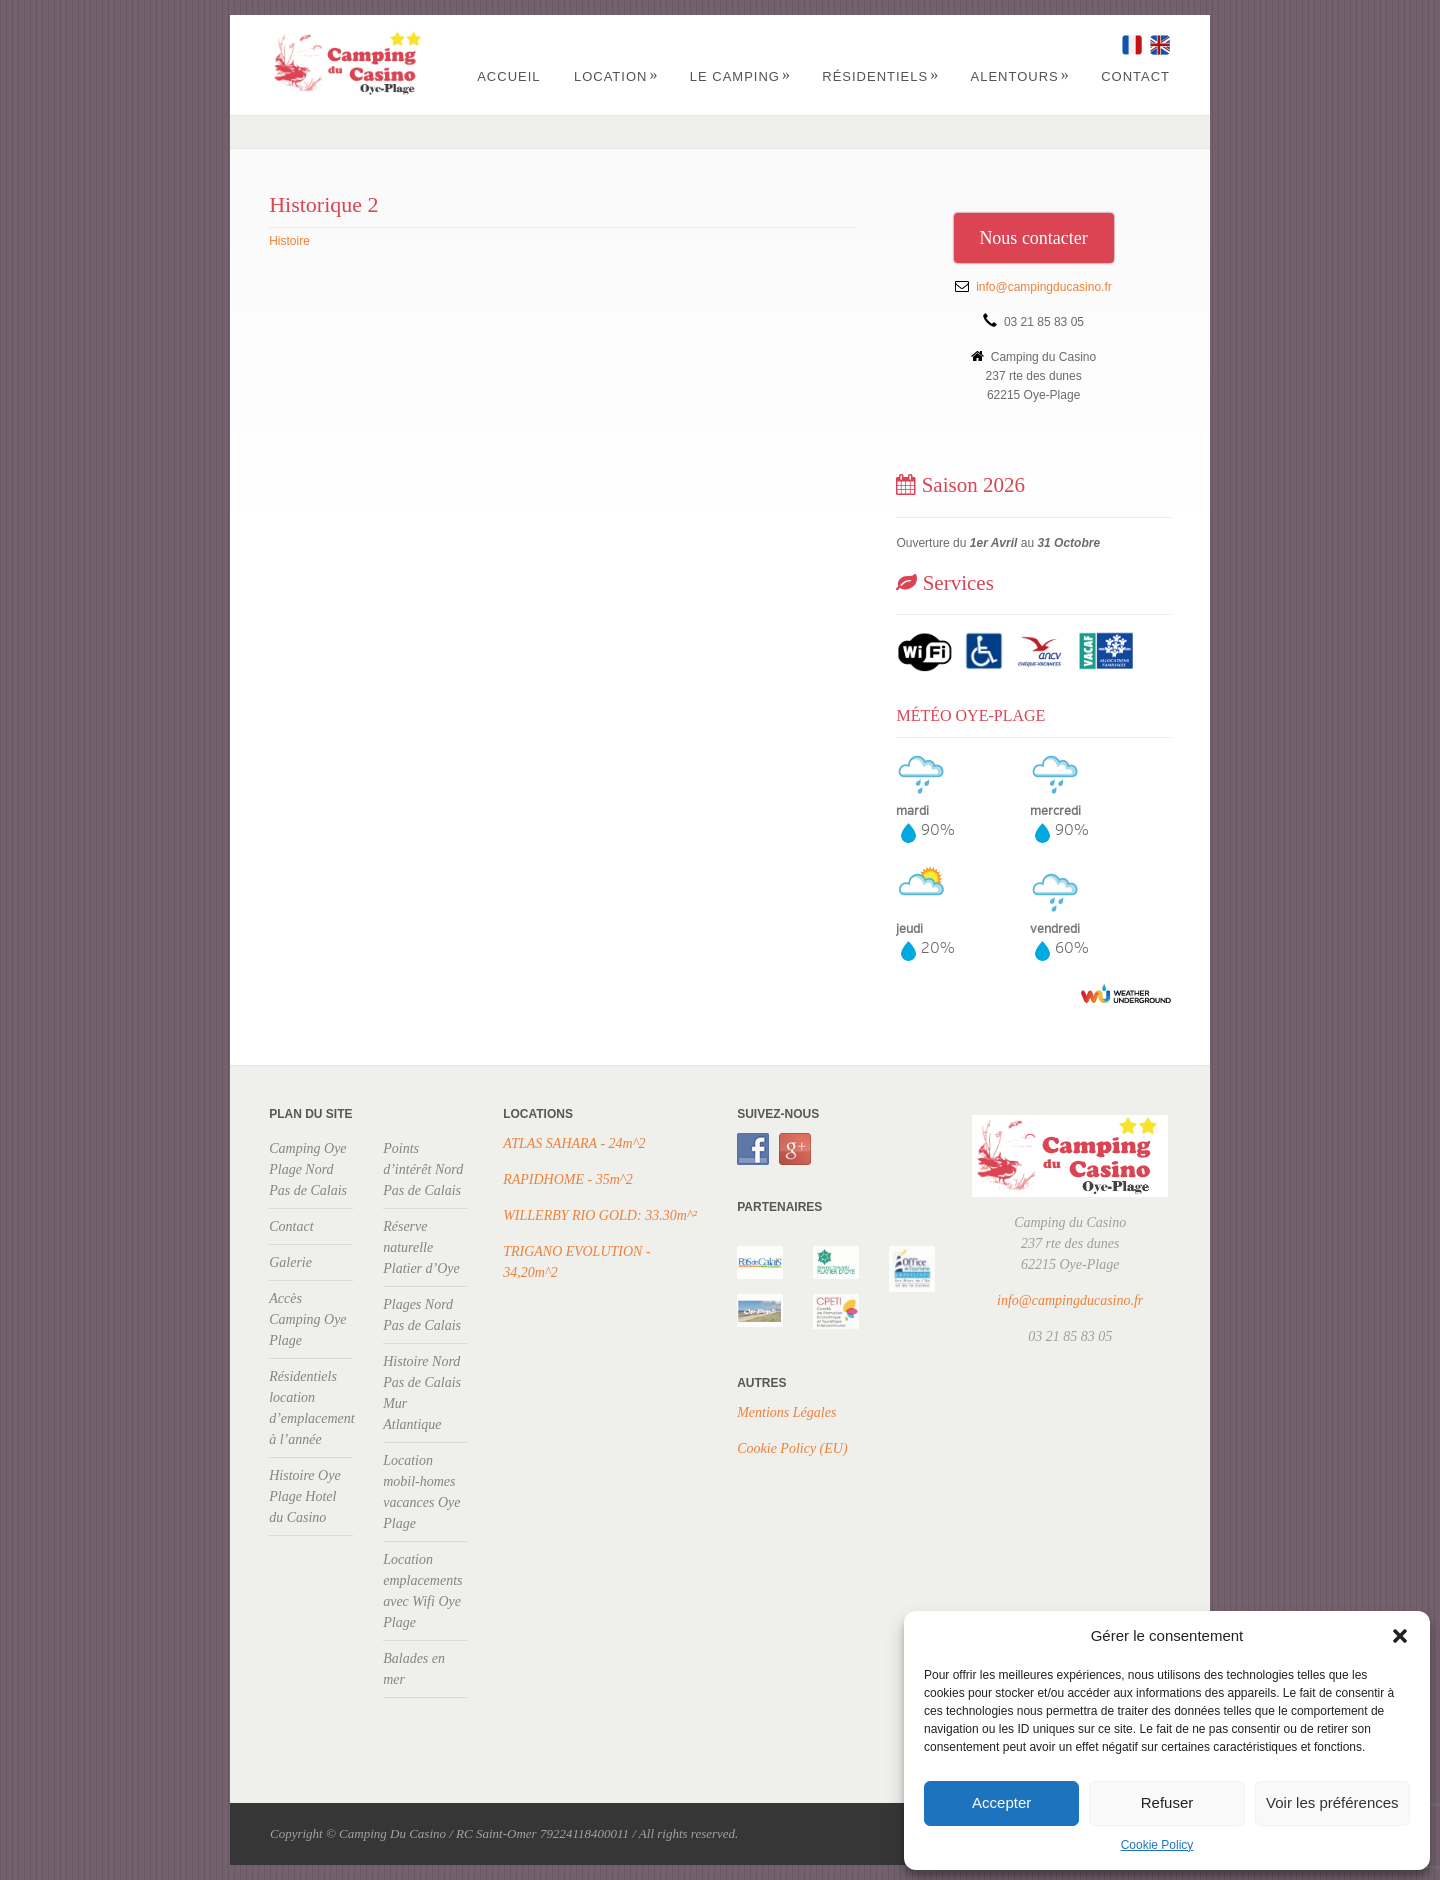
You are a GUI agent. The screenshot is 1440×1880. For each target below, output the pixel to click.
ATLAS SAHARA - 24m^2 (574, 1143)
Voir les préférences (1332, 1802)
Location (616, 76)
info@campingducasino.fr (1044, 287)
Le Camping (740, 76)
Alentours (1020, 76)
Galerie (290, 1262)
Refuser (1167, 1802)
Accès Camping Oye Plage (307, 1319)
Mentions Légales (786, 1412)
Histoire (289, 241)
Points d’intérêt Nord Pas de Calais (423, 1169)
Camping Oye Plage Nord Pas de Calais (308, 1169)
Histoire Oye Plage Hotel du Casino (304, 1496)
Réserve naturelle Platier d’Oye (421, 1247)
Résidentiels (880, 76)
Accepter (1001, 1802)
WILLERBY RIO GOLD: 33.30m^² (600, 1215)
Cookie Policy (1157, 1845)
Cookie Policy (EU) (792, 1448)
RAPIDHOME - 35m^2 (568, 1179)
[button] (1400, 1636)
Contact (1135, 76)
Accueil (508, 76)
